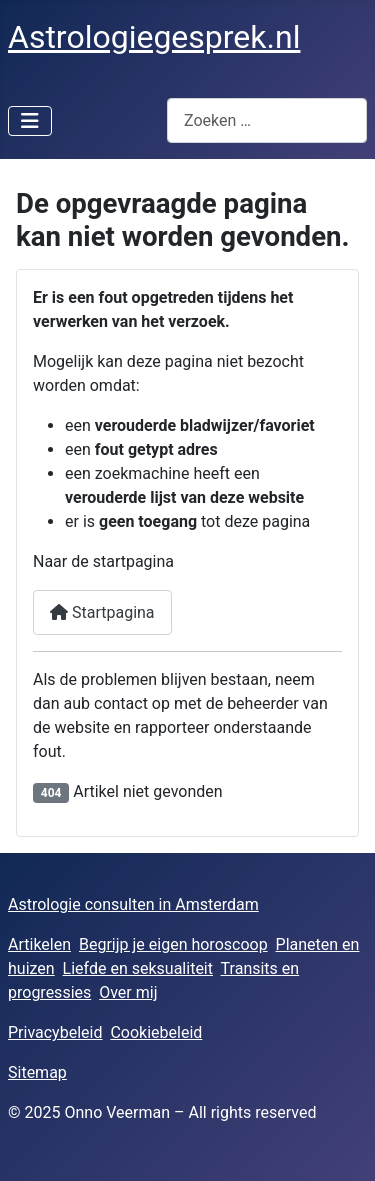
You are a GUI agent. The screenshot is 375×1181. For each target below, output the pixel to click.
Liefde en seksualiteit (138, 968)
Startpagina (102, 612)
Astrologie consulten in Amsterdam (133, 904)
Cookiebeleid (156, 1032)
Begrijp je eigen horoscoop (173, 944)
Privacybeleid (55, 1032)
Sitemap (37, 1072)
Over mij (128, 992)
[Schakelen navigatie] (30, 121)
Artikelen (39, 944)
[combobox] (267, 120)
